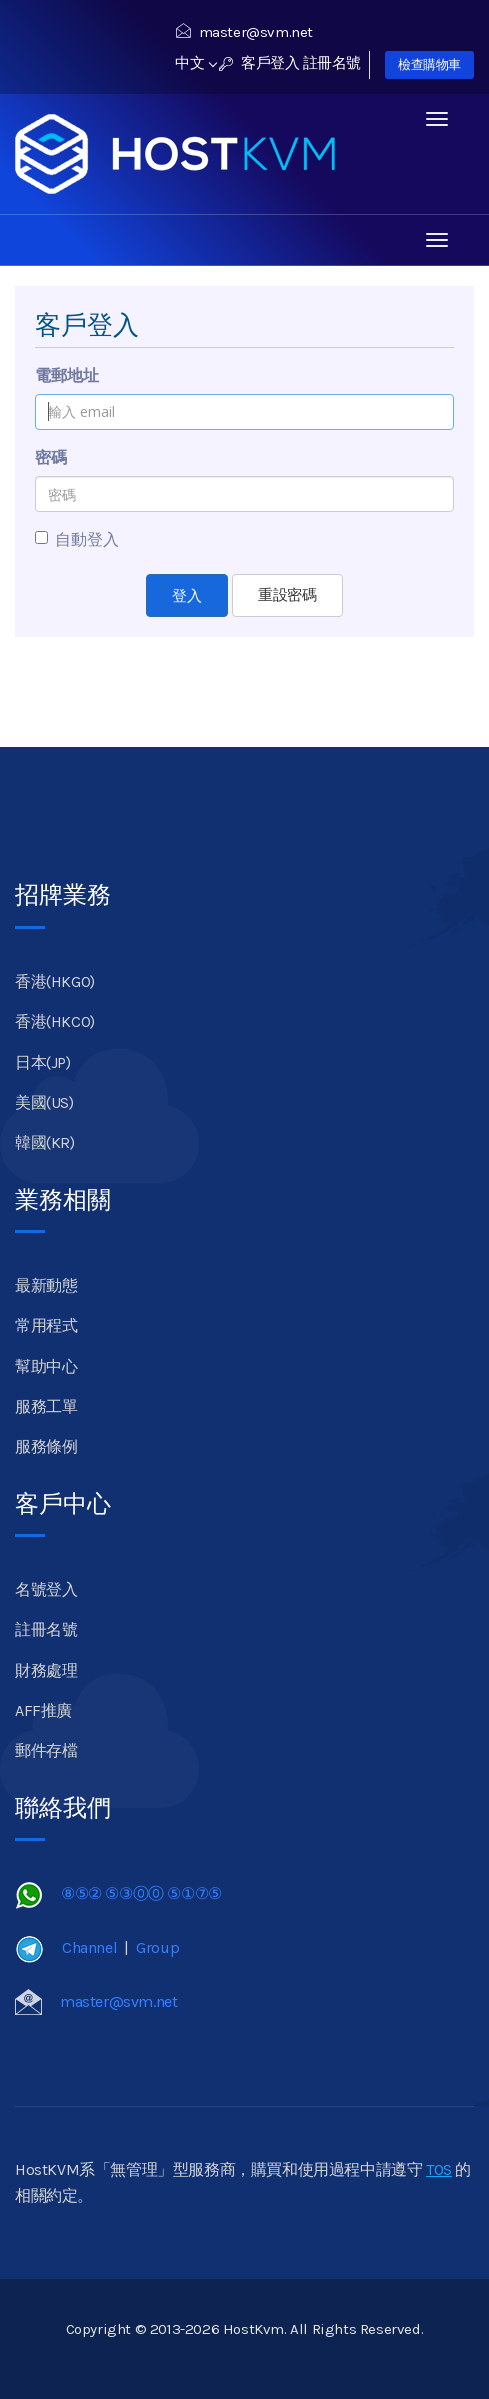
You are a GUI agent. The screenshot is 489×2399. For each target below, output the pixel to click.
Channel (89, 1947)
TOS (439, 2169)
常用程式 (46, 1325)
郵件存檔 (46, 1750)
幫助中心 (46, 1366)
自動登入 (77, 539)
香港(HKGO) (55, 981)
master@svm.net (244, 32)
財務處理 (46, 1670)
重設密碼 (287, 595)
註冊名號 (332, 63)
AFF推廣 (43, 1710)
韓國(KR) (45, 1142)
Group (157, 1947)
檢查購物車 (429, 64)
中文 (195, 63)
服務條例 (46, 1446)
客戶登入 (259, 63)
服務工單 (46, 1406)
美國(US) (44, 1102)
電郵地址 (67, 375)
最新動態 (46, 1285)
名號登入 (46, 1589)
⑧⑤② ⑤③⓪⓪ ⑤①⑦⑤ (141, 1893)
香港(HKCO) (55, 1021)
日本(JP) (43, 1062)
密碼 (51, 457)
